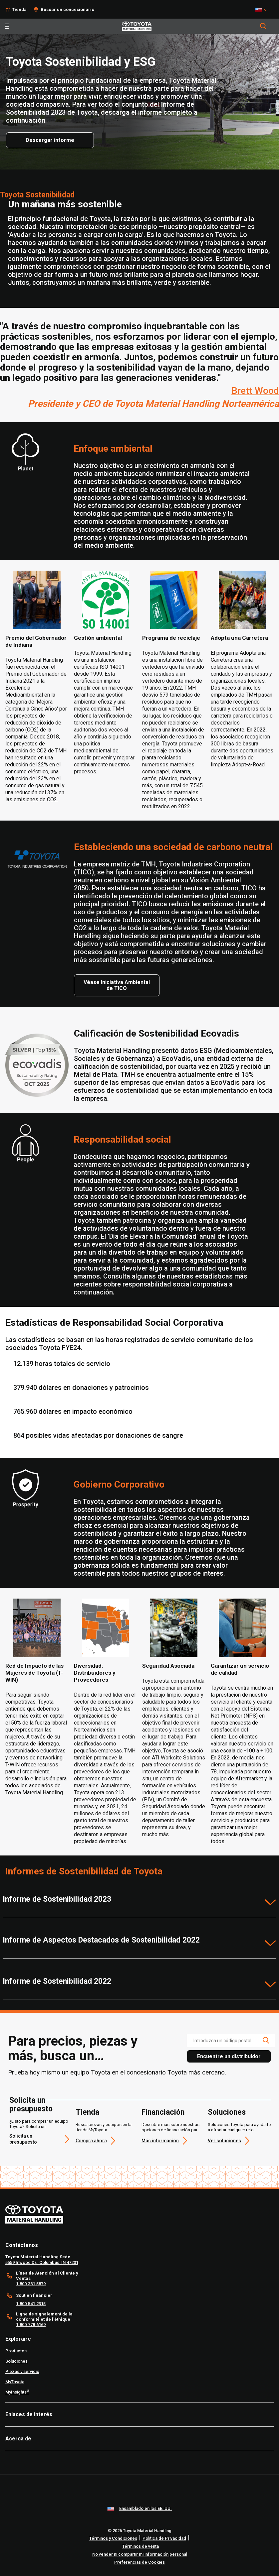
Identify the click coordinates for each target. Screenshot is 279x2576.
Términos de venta (140, 2546)
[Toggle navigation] (7, 26)
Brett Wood (255, 390)
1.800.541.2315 (31, 2303)
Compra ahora (91, 2140)
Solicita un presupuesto (31, 2104)
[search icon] (266, 2040)
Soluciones (227, 2112)
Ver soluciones (224, 2140)
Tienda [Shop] (19, 9)
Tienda (87, 2112)
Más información (160, 2140)
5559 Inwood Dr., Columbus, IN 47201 (41, 2262)
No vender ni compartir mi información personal (139, 2554)
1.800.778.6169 (31, 2324)
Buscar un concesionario (67, 9)
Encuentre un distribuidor (229, 2056)
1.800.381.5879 (31, 2283)
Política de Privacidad (164, 2538)
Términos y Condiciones (113, 2538)
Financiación (162, 2112)
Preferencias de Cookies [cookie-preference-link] (139, 2562)
